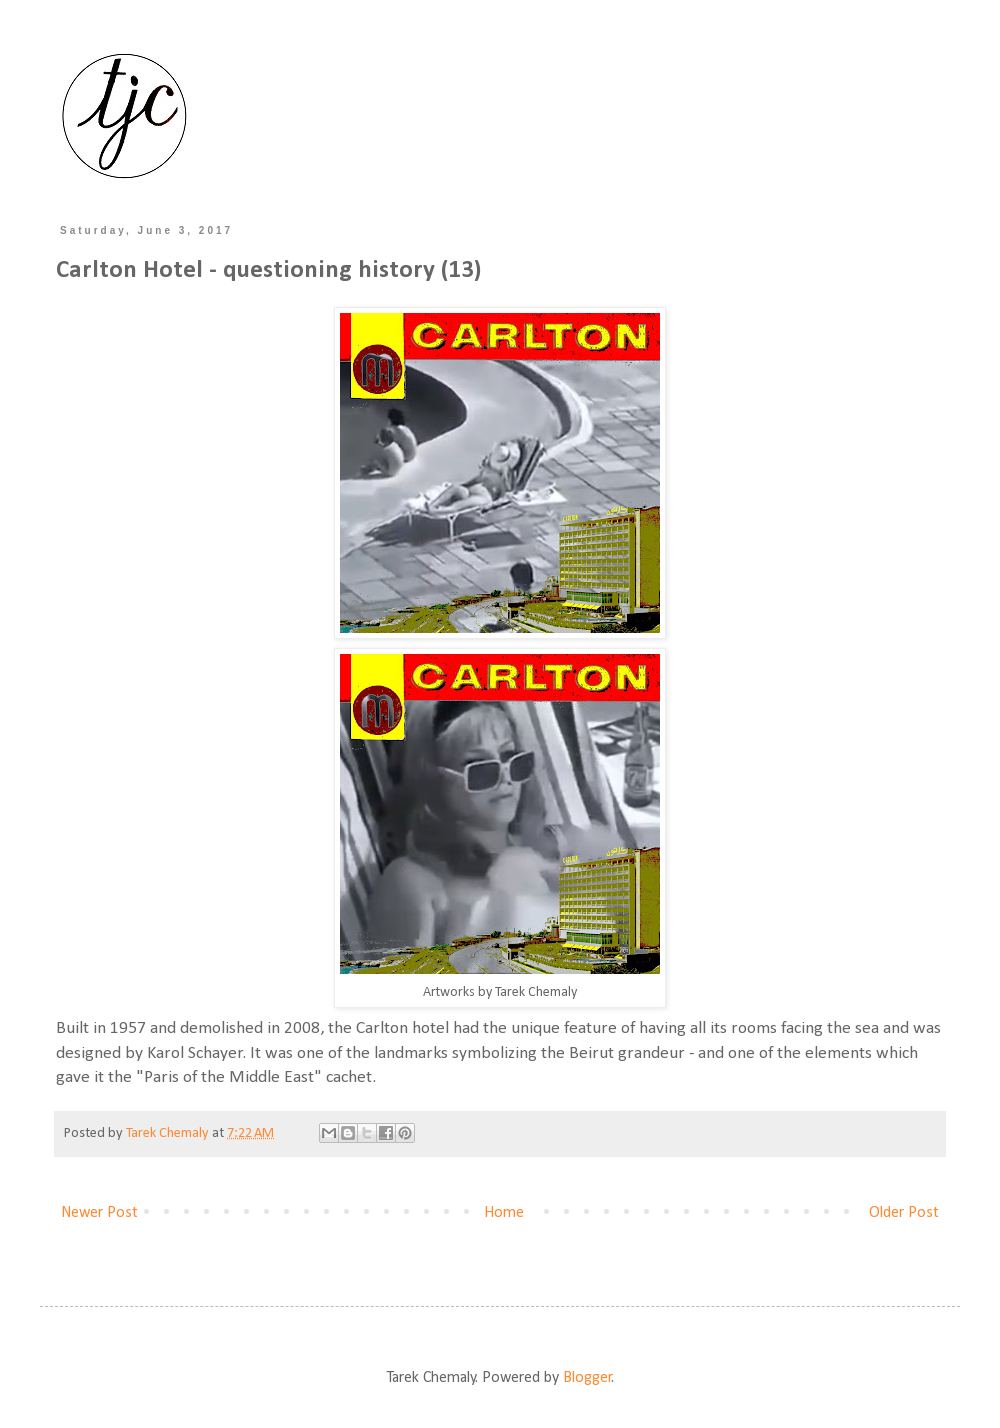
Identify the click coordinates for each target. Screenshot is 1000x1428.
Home (504, 1213)
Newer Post (99, 1213)
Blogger (587, 1378)
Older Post (904, 1213)
